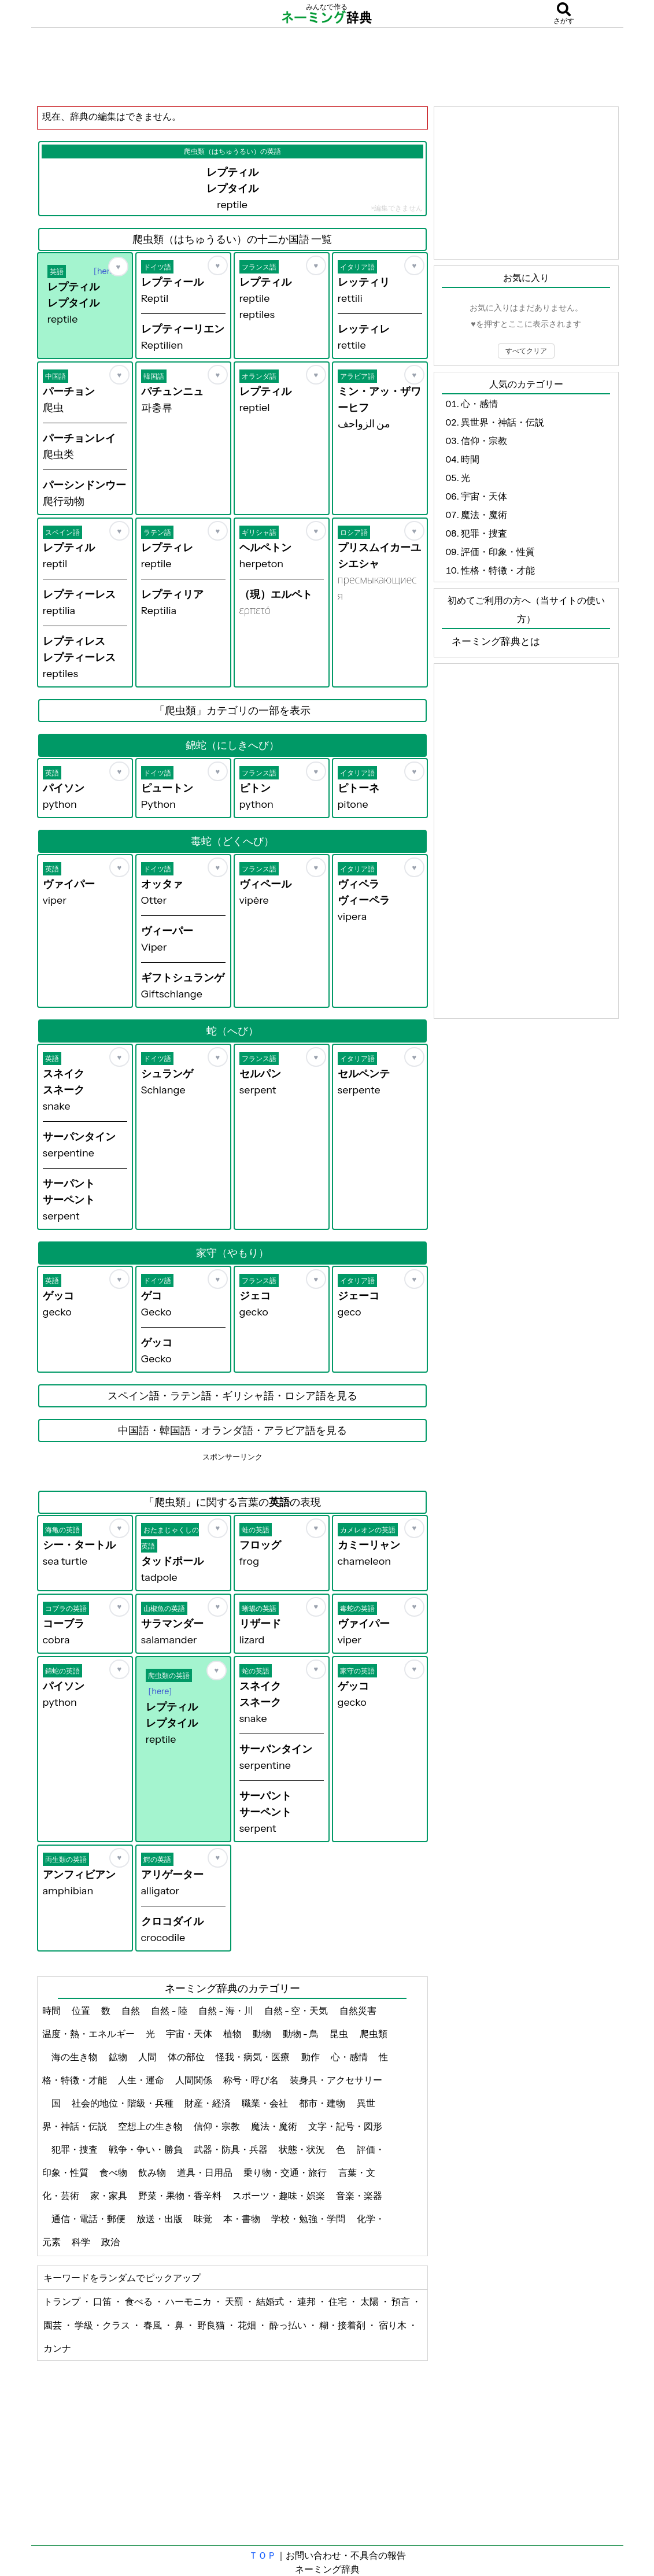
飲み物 (153, 2172)
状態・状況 (303, 2149)
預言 (401, 2301)
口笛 (103, 2301)
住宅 (338, 2301)
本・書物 (242, 2218)
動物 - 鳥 (302, 2033)
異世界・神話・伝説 (502, 422)
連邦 (307, 2301)
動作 (311, 2057)
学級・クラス (103, 2325)
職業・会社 (266, 2103)
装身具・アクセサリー (336, 2080)
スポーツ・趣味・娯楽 (279, 2195)
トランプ (62, 2301)
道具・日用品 (205, 2172)
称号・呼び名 (251, 2080)
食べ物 (114, 2172)
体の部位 (187, 2057)
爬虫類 (373, 2033)
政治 (111, 2242)
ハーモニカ (189, 2301)
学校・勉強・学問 (309, 2218)
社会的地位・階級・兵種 (123, 2103)
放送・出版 (160, 2218)
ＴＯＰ (262, 2555)
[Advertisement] (327, 66)
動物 (263, 2033)
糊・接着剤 (343, 2325)
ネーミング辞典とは (496, 641)
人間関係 (194, 2080)
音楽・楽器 (359, 2195)
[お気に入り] (118, 266)
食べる (139, 2301)
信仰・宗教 (218, 2126)
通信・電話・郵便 (89, 2218)
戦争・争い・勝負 (146, 2149)
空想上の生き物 (151, 2126)
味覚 (204, 2218)
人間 (148, 2057)
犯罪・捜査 (75, 2149)
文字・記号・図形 (345, 2126)
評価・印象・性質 (498, 551)
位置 (82, 2010)
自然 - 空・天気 (297, 2010)
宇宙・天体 (190, 2033)
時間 (52, 2010)
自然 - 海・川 (226, 2010)
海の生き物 (75, 2057)
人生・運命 (142, 2080)
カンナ (57, 2348)
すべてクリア (526, 350)
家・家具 (109, 2195)
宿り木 (393, 2325)
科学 (82, 2242)
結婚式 (271, 2301)
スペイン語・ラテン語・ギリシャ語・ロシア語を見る (232, 1395)
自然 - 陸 (170, 2010)
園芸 (53, 2325)
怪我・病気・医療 (253, 2057)
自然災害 (358, 2010)
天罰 (235, 2301)
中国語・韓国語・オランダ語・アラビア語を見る (232, 1430)
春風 (153, 2325)
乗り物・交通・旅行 (285, 2172)
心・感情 (350, 2057)
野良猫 (212, 2325)
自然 (131, 2010)
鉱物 (119, 2057)
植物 (233, 2033)
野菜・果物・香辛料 (180, 2195)
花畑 (248, 2325)
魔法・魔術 (275, 2126)
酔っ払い (288, 2325)
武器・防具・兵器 (231, 2149)
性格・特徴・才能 (498, 570)
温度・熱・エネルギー (89, 2033)
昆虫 (340, 2033)
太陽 (370, 2301)
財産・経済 (208, 2103)
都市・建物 (323, 2103)
